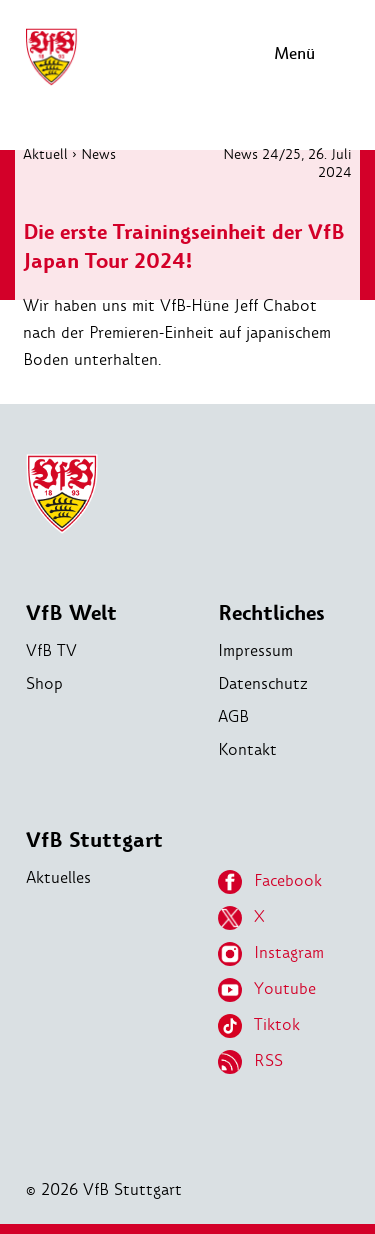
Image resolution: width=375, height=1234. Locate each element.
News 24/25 (262, 154)
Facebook (270, 882)
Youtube (267, 990)
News (98, 154)
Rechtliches (271, 613)
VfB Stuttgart (94, 840)
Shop (44, 683)
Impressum (255, 650)
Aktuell (45, 154)
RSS (250, 1062)
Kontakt (247, 749)
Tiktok (259, 1026)
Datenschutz (263, 683)
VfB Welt (71, 613)
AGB (233, 716)
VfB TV (51, 650)
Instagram (271, 954)
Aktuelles (58, 877)
